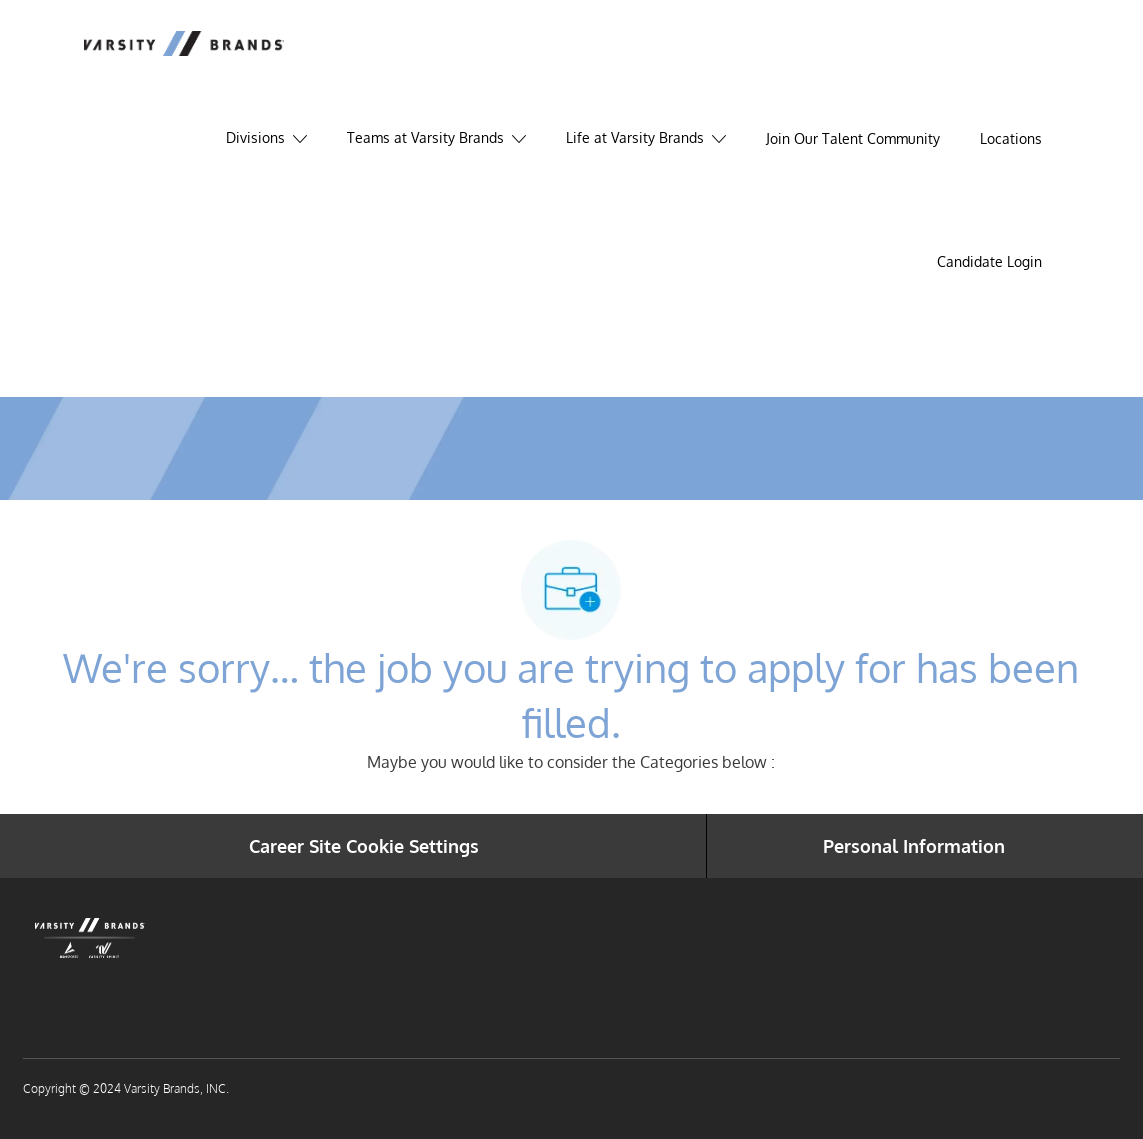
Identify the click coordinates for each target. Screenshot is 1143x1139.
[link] (989, 262)
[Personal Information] (914, 846)
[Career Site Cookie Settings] (364, 846)
